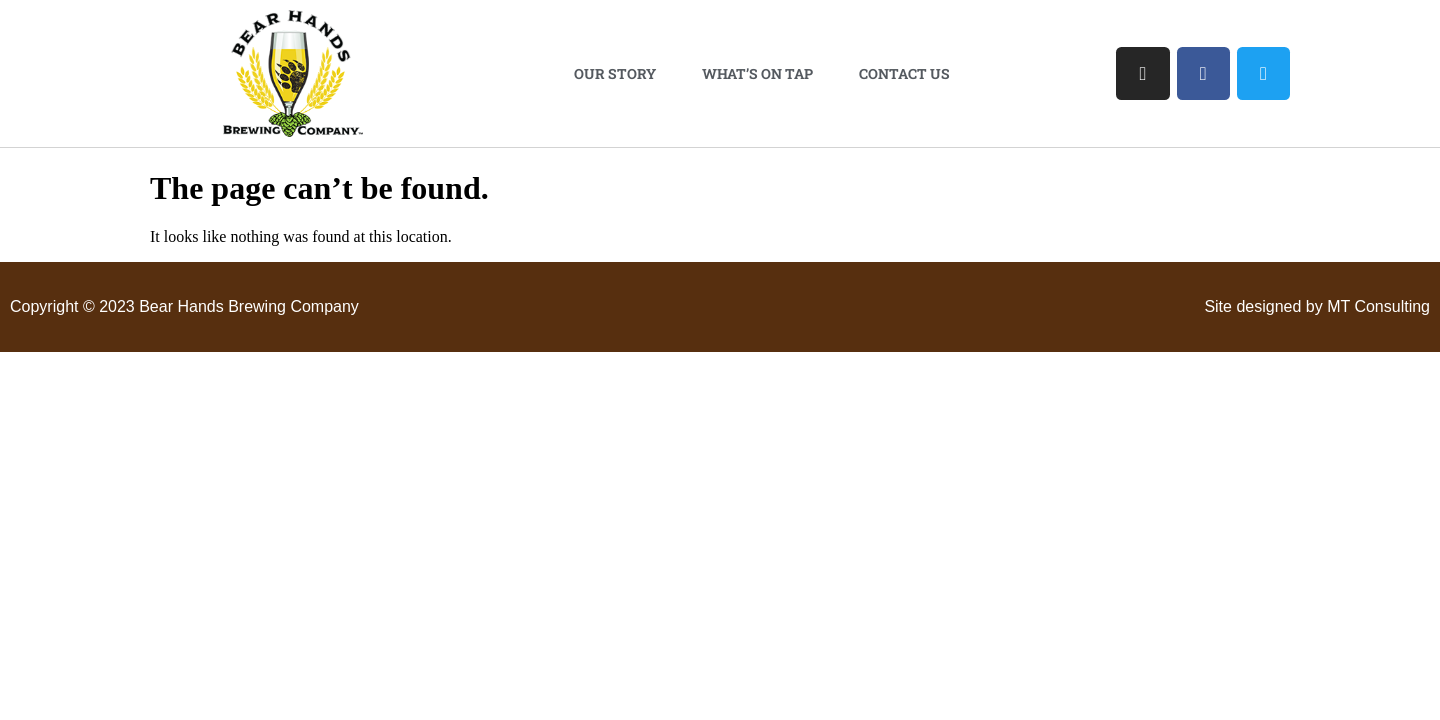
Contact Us (904, 73)
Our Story (615, 73)
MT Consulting (1378, 306)
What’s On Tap (757, 73)
